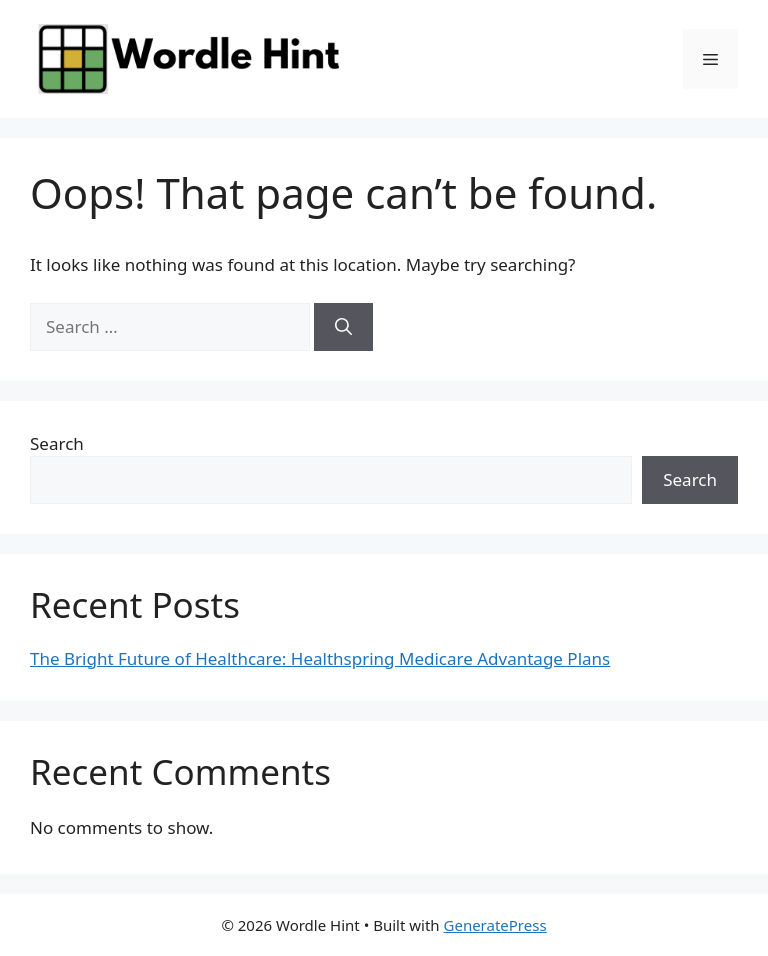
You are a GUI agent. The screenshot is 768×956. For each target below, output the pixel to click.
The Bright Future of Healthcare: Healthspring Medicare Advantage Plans (320, 658)
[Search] (343, 327)
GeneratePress (495, 925)
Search (57, 443)
